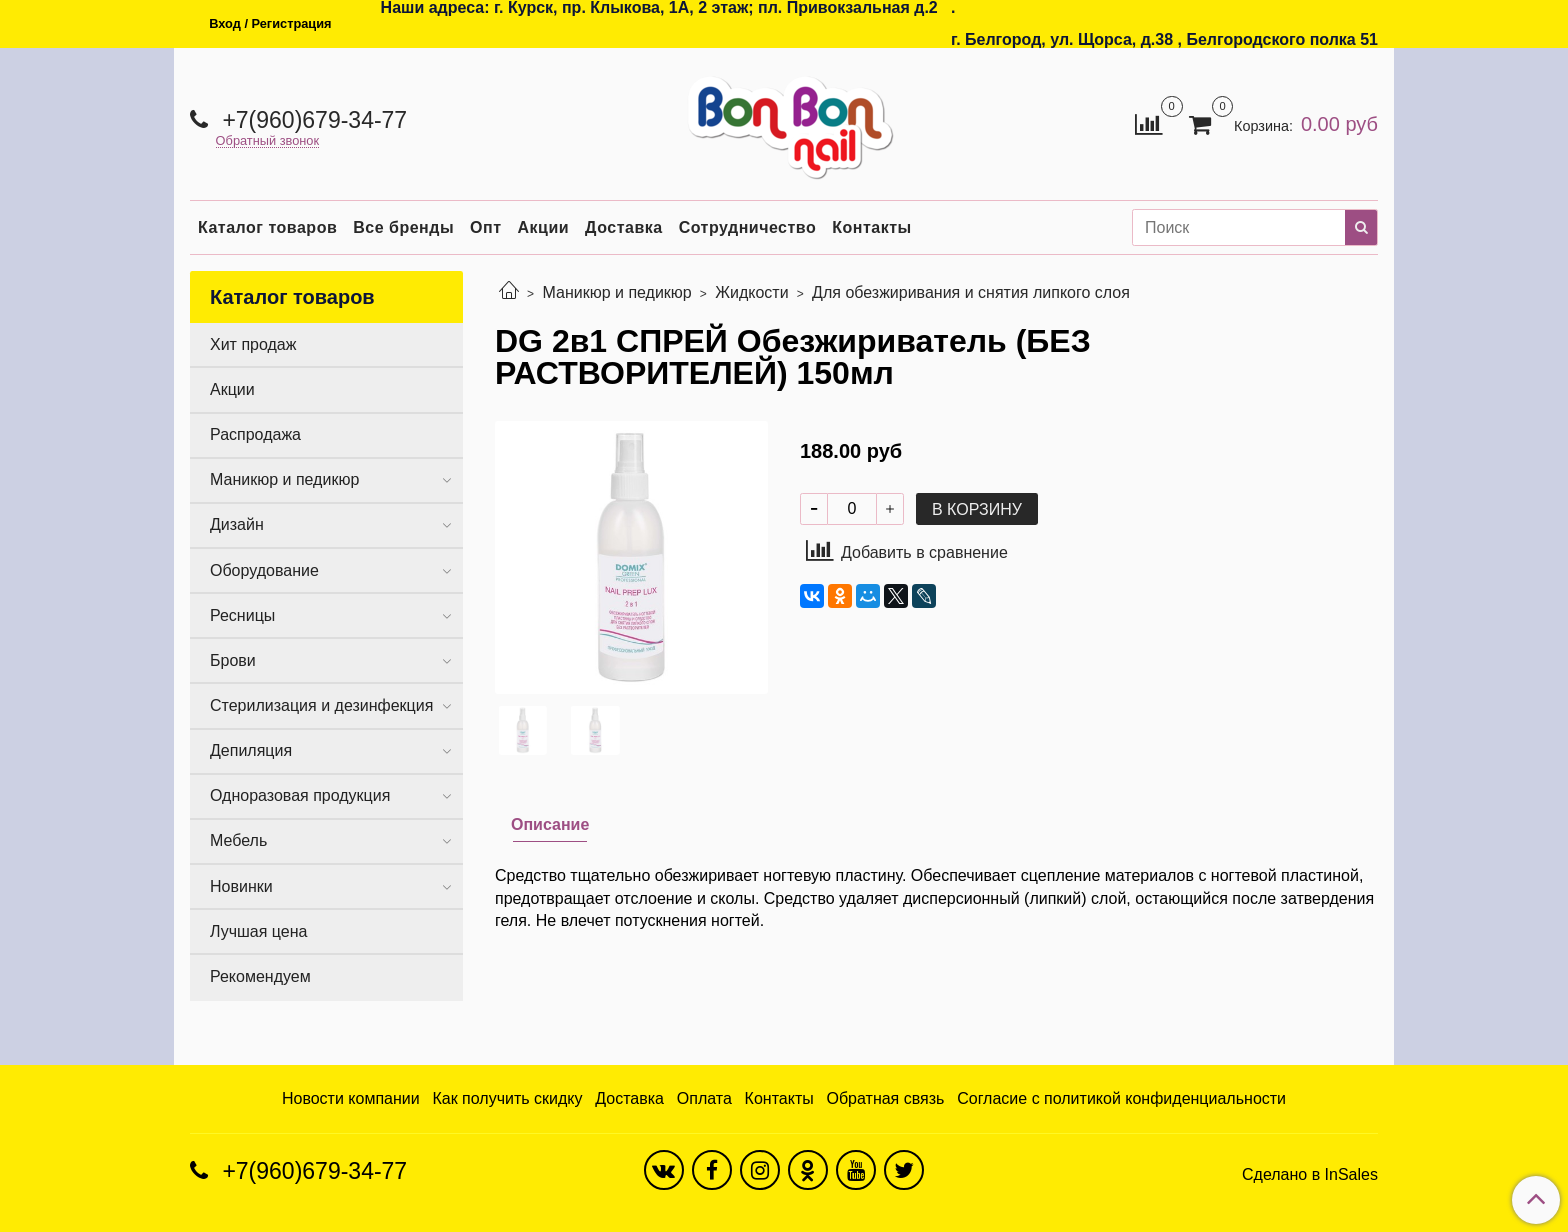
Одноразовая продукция (300, 795)
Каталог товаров (267, 227)
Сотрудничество (748, 227)
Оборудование (264, 570)
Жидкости (751, 292)
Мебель (238, 840)
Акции (544, 227)
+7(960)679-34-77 (311, 120)
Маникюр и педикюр (616, 292)
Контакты (871, 227)
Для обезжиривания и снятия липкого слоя (971, 292)
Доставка (624, 227)
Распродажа (255, 434)
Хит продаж (253, 344)
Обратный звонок (268, 141)
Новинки (241, 886)
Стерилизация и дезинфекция (321, 705)
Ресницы (242, 615)
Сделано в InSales (1310, 1175)
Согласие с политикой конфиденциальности (1121, 1098)
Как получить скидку (507, 1098)
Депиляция (251, 750)
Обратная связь (886, 1098)
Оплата (704, 1098)
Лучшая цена (258, 931)
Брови (233, 660)
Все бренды (403, 227)
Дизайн (237, 524)
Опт (485, 227)
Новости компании (351, 1098)
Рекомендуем (260, 976)
